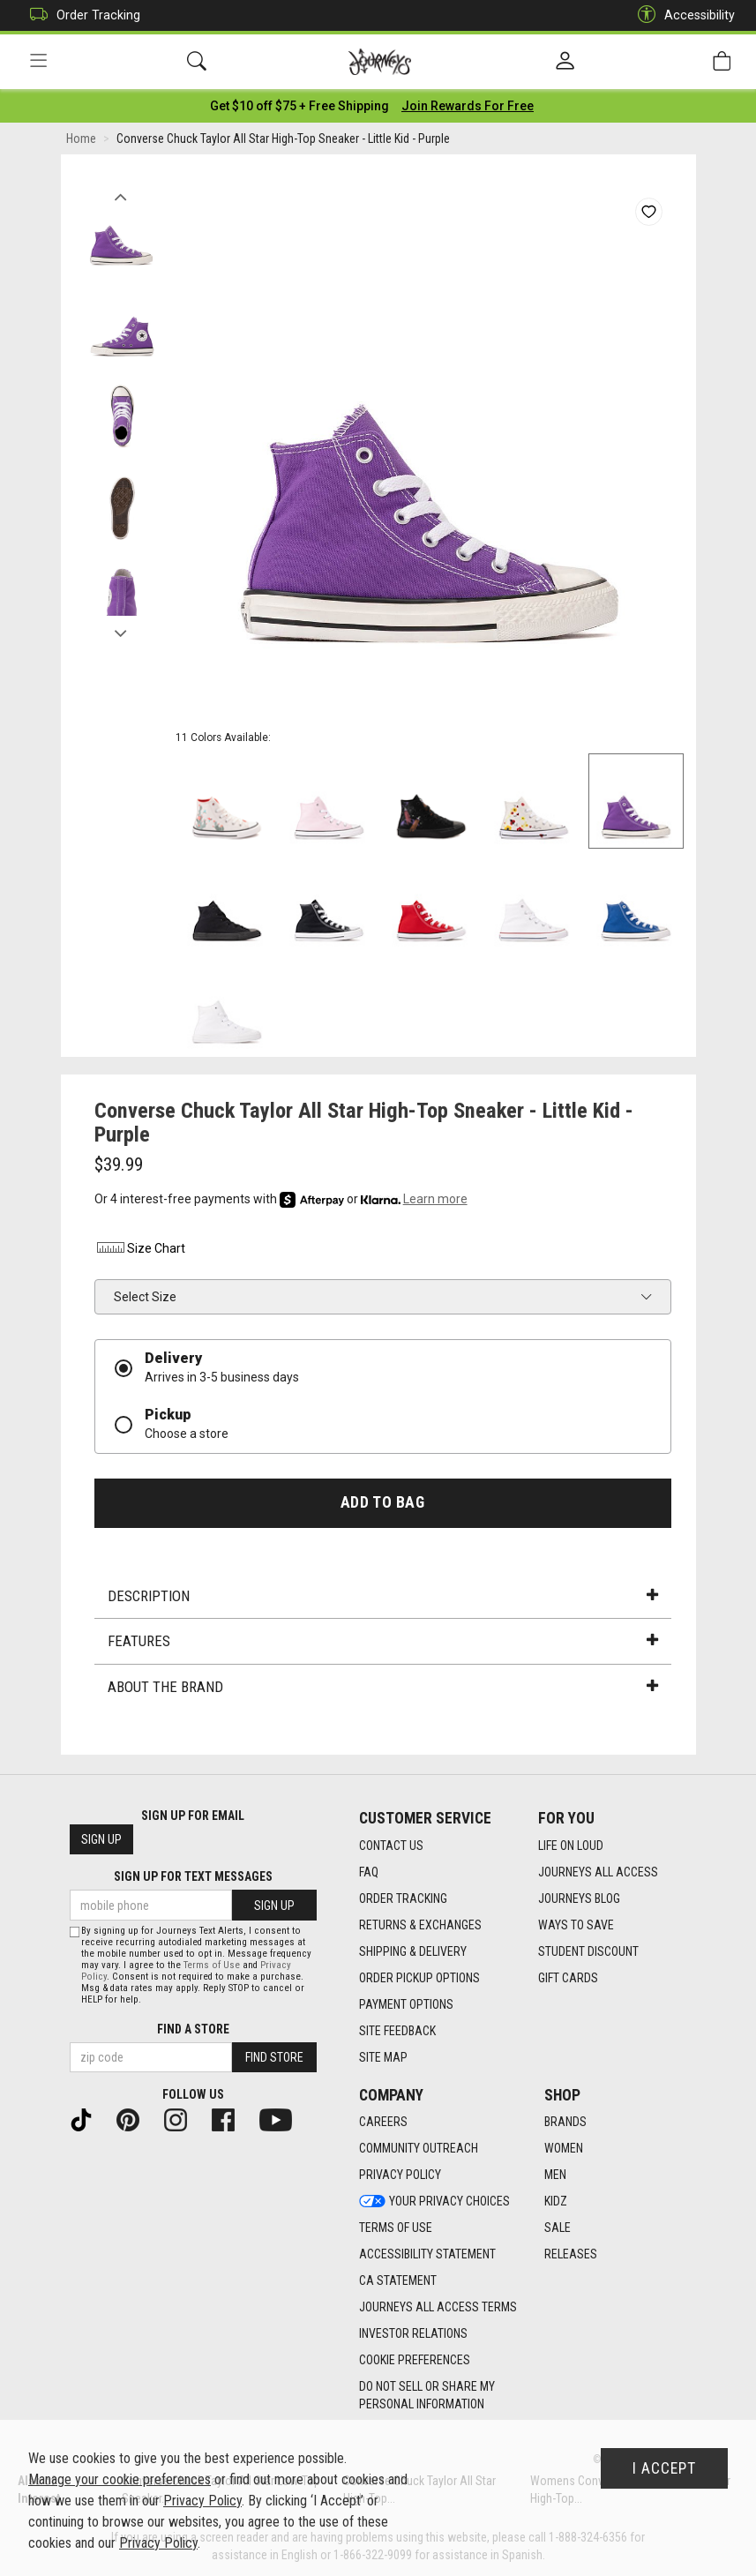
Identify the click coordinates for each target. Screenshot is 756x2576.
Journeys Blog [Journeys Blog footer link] (579, 1898)
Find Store (274, 2057)
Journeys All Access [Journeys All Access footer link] (598, 1872)
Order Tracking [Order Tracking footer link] (403, 1898)
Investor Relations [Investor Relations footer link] (413, 2334)
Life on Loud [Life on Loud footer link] (570, 1845)
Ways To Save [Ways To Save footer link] (576, 1925)
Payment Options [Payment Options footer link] (406, 2004)
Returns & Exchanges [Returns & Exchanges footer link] (420, 1925)
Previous (121, 192)
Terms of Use (211, 1965)
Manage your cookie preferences (119, 2479)
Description (383, 1596)
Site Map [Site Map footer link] (383, 2057)
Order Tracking (80, 15)
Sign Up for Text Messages (193, 1877)
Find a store (193, 2029)
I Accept (664, 2468)
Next (121, 629)
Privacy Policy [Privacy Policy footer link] (400, 2175)
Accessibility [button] (682, 15)
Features (383, 1641)
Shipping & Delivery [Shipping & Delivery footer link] (413, 1951)
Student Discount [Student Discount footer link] (588, 1951)
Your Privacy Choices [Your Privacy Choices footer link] (434, 2202)
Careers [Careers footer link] (383, 2122)
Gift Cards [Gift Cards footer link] (568, 1978)
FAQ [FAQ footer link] (368, 1872)
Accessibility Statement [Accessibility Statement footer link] (427, 2255)
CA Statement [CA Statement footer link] (398, 2281)
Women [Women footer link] (563, 2149)
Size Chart (139, 1249)
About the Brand (383, 1687)
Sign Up (101, 1840)
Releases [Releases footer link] (570, 2255)
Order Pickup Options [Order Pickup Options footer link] (419, 1978)
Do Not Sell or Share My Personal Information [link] (427, 2396)
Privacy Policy (202, 2500)
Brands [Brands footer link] (565, 2122)
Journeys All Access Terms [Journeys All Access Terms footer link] (438, 2308)
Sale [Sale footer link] (557, 2228)
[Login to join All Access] (299, 106)
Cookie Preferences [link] (414, 2361)
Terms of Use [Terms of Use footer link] (395, 2228)
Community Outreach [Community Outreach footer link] (418, 2149)
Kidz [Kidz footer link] (555, 2202)
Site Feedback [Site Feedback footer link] (397, 2031)
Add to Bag (382, 1502)
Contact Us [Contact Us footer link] (391, 1845)
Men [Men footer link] (555, 2175)
